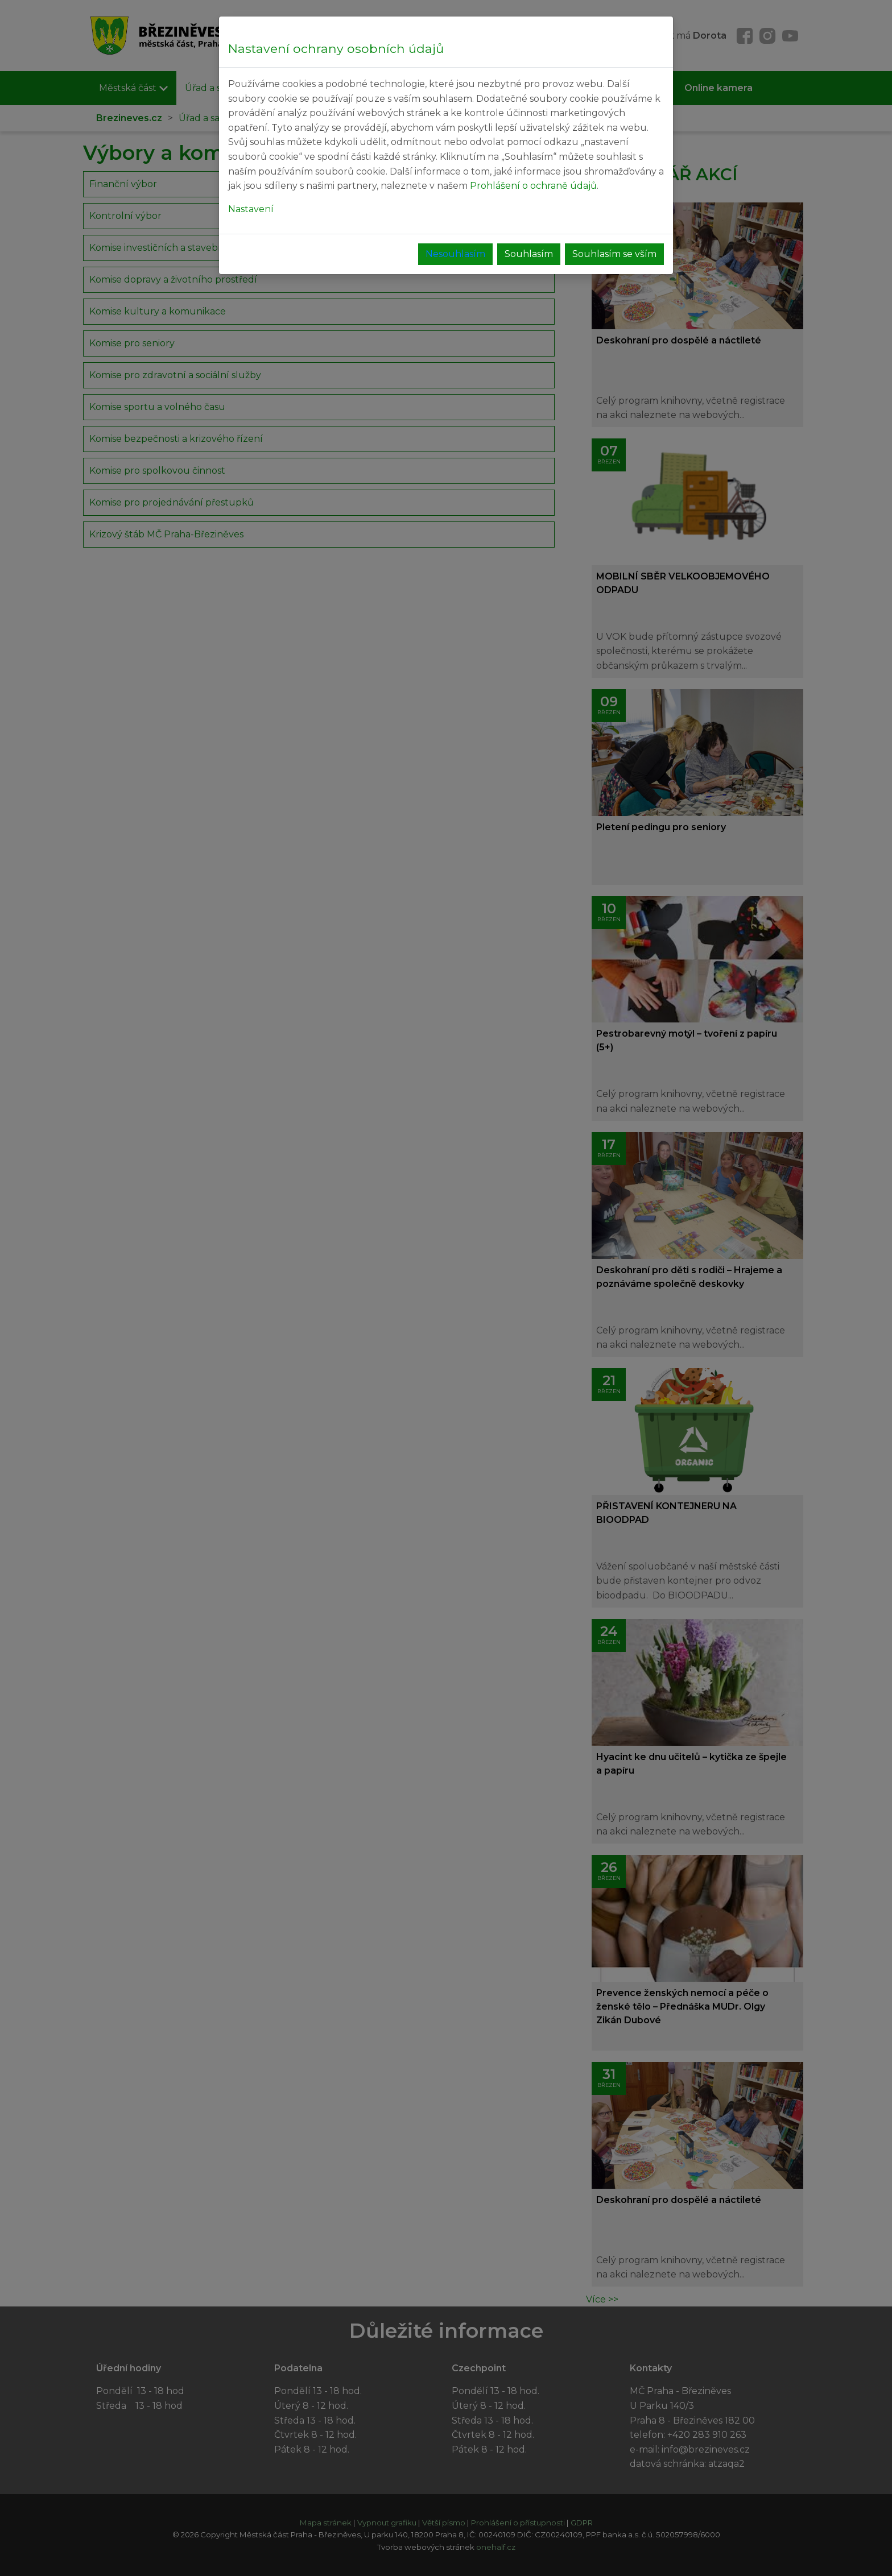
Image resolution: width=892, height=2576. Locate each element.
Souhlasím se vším (614, 254)
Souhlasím (529, 254)
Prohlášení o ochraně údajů (533, 185)
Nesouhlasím (455, 254)
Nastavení (251, 209)
